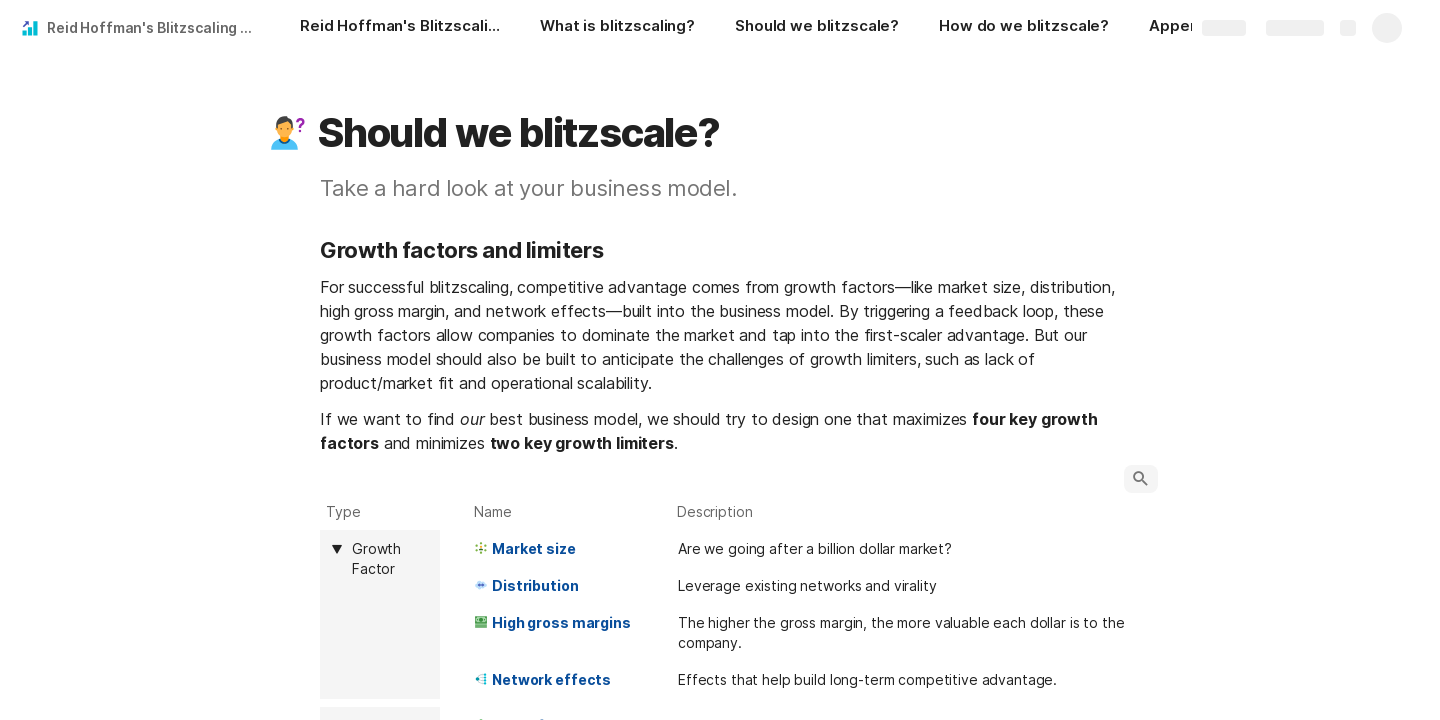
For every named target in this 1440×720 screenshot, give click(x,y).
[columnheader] (380, 614)
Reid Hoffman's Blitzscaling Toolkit (153, 27)
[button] (287, 133)
